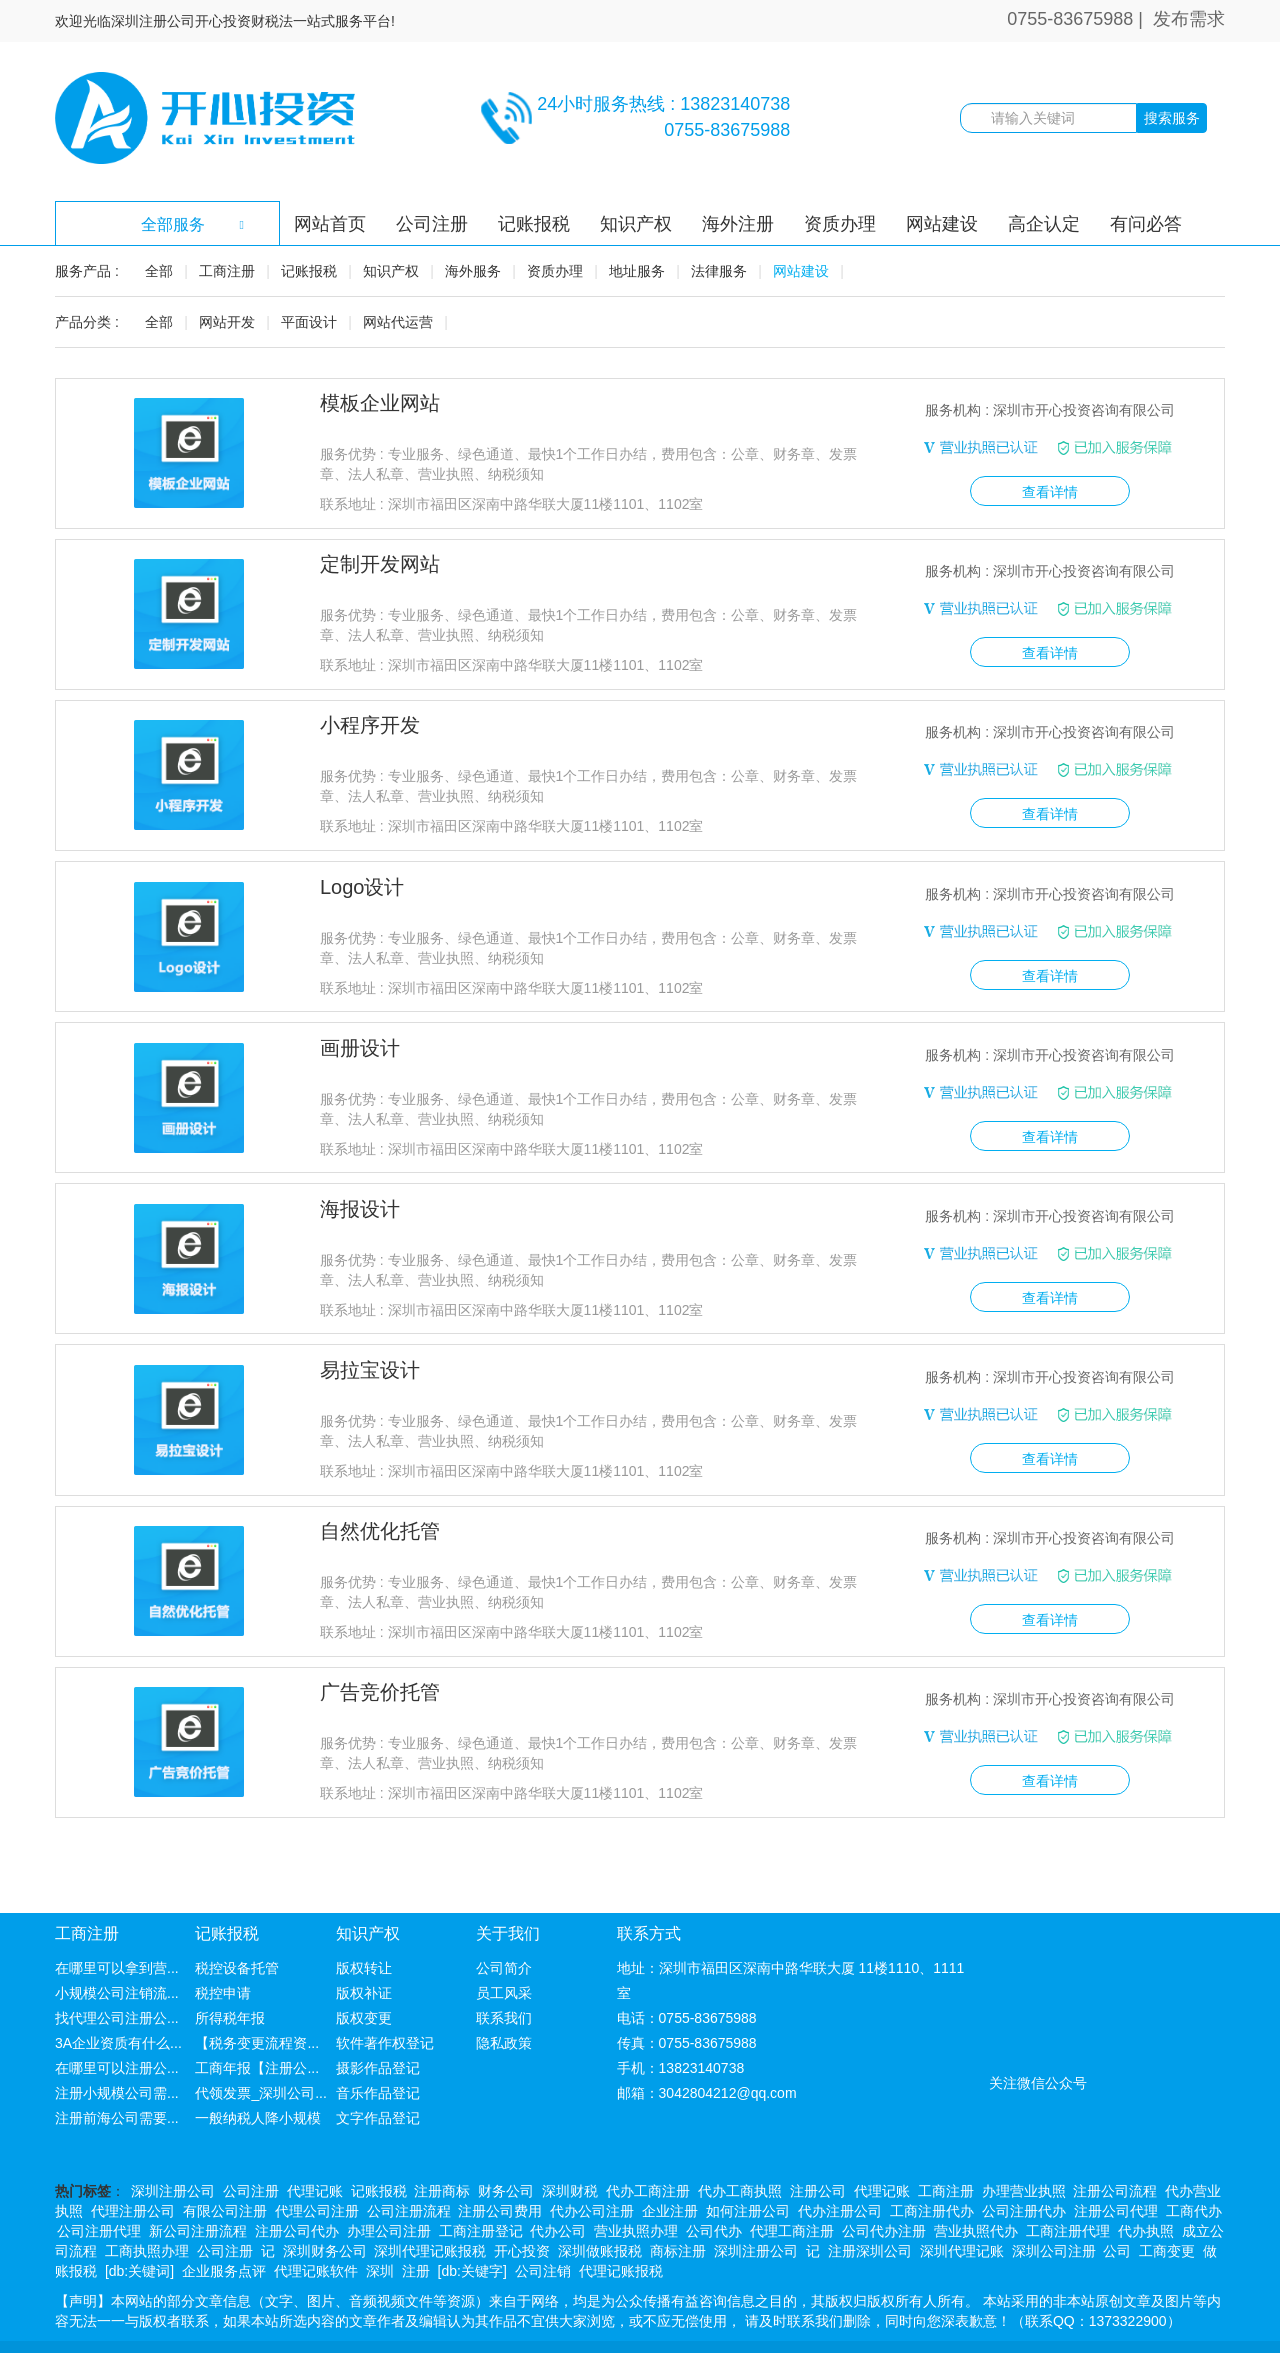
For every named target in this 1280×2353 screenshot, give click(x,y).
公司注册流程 (409, 2173)
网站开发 (227, 322)
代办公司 (558, 2193)
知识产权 (636, 224)
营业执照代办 (976, 2193)
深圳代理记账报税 (430, 2213)
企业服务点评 (224, 2233)
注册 (416, 2233)
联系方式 (649, 1896)
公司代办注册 (884, 2193)
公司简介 (504, 1930)
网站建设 (942, 224)
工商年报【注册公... (257, 2030)
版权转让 (364, 1930)
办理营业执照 (1024, 2153)
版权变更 (364, 1980)
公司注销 (543, 2233)
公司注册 (432, 224)
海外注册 (738, 224)
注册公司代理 (1116, 2173)
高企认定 (1044, 224)
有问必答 (1146, 224)
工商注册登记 (481, 2193)
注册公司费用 (500, 2173)
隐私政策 (504, 2005)
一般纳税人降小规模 (258, 2080)
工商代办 (1194, 2173)
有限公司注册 (225, 2173)
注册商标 (442, 2153)
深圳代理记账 (962, 2213)
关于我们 (508, 1896)
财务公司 (506, 2153)
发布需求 (1189, 19)
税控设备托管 (237, 1930)
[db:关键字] (472, 2233)
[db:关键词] (139, 2233)
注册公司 (818, 2153)
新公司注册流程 (198, 2193)
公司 (1117, 2213)
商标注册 (678, 2213)
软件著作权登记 (385, 2005)
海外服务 (473, 271)
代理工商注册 (792, 2193)
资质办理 (840, 224)
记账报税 (534, 224)
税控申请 (223, 1955)
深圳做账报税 (600, 2213)
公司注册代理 (99, 2193)
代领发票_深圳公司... (260, 2055)
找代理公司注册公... (117, 1980)
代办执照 (1146, 2193)
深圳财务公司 (325, 2213)
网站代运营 (398, 322)
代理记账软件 (316, 2233)
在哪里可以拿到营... (117, 1930)
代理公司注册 (317, 2173)
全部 (159, 271)
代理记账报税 (621, 2233)
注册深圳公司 (870, 2213)
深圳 (380, 2233)
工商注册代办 (932, 2173)
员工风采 (504, 1955)
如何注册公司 (748, 2173)
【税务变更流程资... (257, 2005)
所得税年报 (230, 1980)
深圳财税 (570, 2153)
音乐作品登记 (378, 2055)
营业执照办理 (636, 2193)
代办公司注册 (592, 2173)
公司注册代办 (1024, 2173)
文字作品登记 (378, 2080)
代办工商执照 (740, 2153)
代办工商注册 (648, 2153)
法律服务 (719, 271)
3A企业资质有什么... (118, 2005)
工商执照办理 (147, 2213)
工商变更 (1167, 2213)
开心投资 (522, 2213)
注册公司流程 (1115, 2153)
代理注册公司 (133, 2173)
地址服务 (637, 271)
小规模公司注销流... (117, 1955)
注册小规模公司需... (117, 2055)
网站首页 (330, 224)
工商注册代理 (1068, 2193)
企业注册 (670, 2173)
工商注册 (227, 271)
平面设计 (309, 322)
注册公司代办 (297, 2193)
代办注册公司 (840, 2173)
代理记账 (315, 2153)
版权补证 (364, 1955)
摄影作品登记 (378, 2030)
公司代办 (714, 2193)
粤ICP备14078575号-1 (886, 2328)
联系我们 (504, 1980)
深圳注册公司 (173, 2153)
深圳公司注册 (1054, 2213)
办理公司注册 (389, 2193)
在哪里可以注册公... (117, 2030)
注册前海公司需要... (117, 2080)
